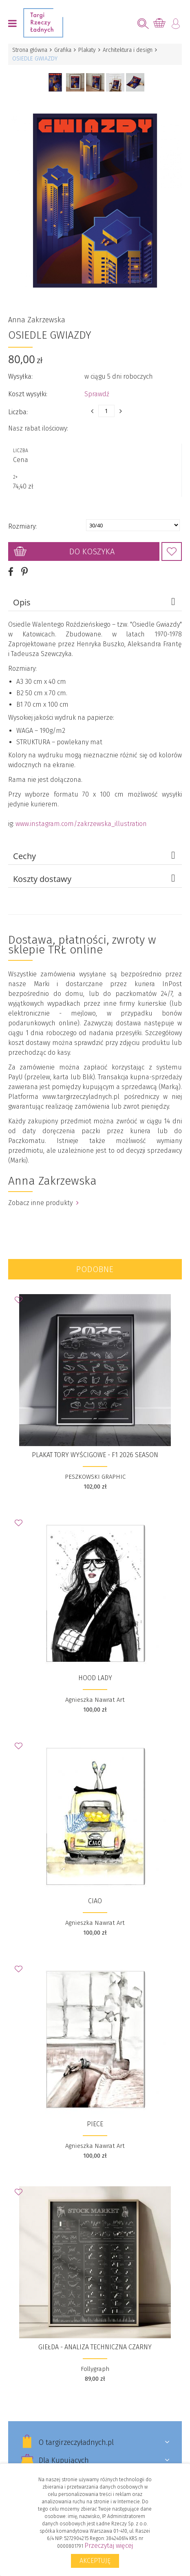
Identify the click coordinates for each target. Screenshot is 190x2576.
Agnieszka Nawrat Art (95, 1693)
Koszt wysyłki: (27, 387)
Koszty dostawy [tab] (95, 872)
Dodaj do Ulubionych (171, 545)
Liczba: (18, 405)
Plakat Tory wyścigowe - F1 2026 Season (95, 1448)
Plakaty (87, 50)
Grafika (62, 50)
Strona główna (29, 50)
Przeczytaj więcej (108, 2545)
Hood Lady (95, 1671)
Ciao (95, 1894)
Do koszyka (92, 545)
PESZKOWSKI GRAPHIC (95, 1470)
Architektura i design (127, 50)
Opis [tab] (95, 595)
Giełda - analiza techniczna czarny (95, 2340)
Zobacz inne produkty (43, 1196)
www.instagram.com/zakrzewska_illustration (81, 817)
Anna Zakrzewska (36, 313)
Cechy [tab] (95, 849)
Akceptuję (95, 2561)
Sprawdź (96, 387)
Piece (95, 2117)
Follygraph (95, 2362)
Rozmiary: (22, 520)
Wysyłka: (20, 370)
